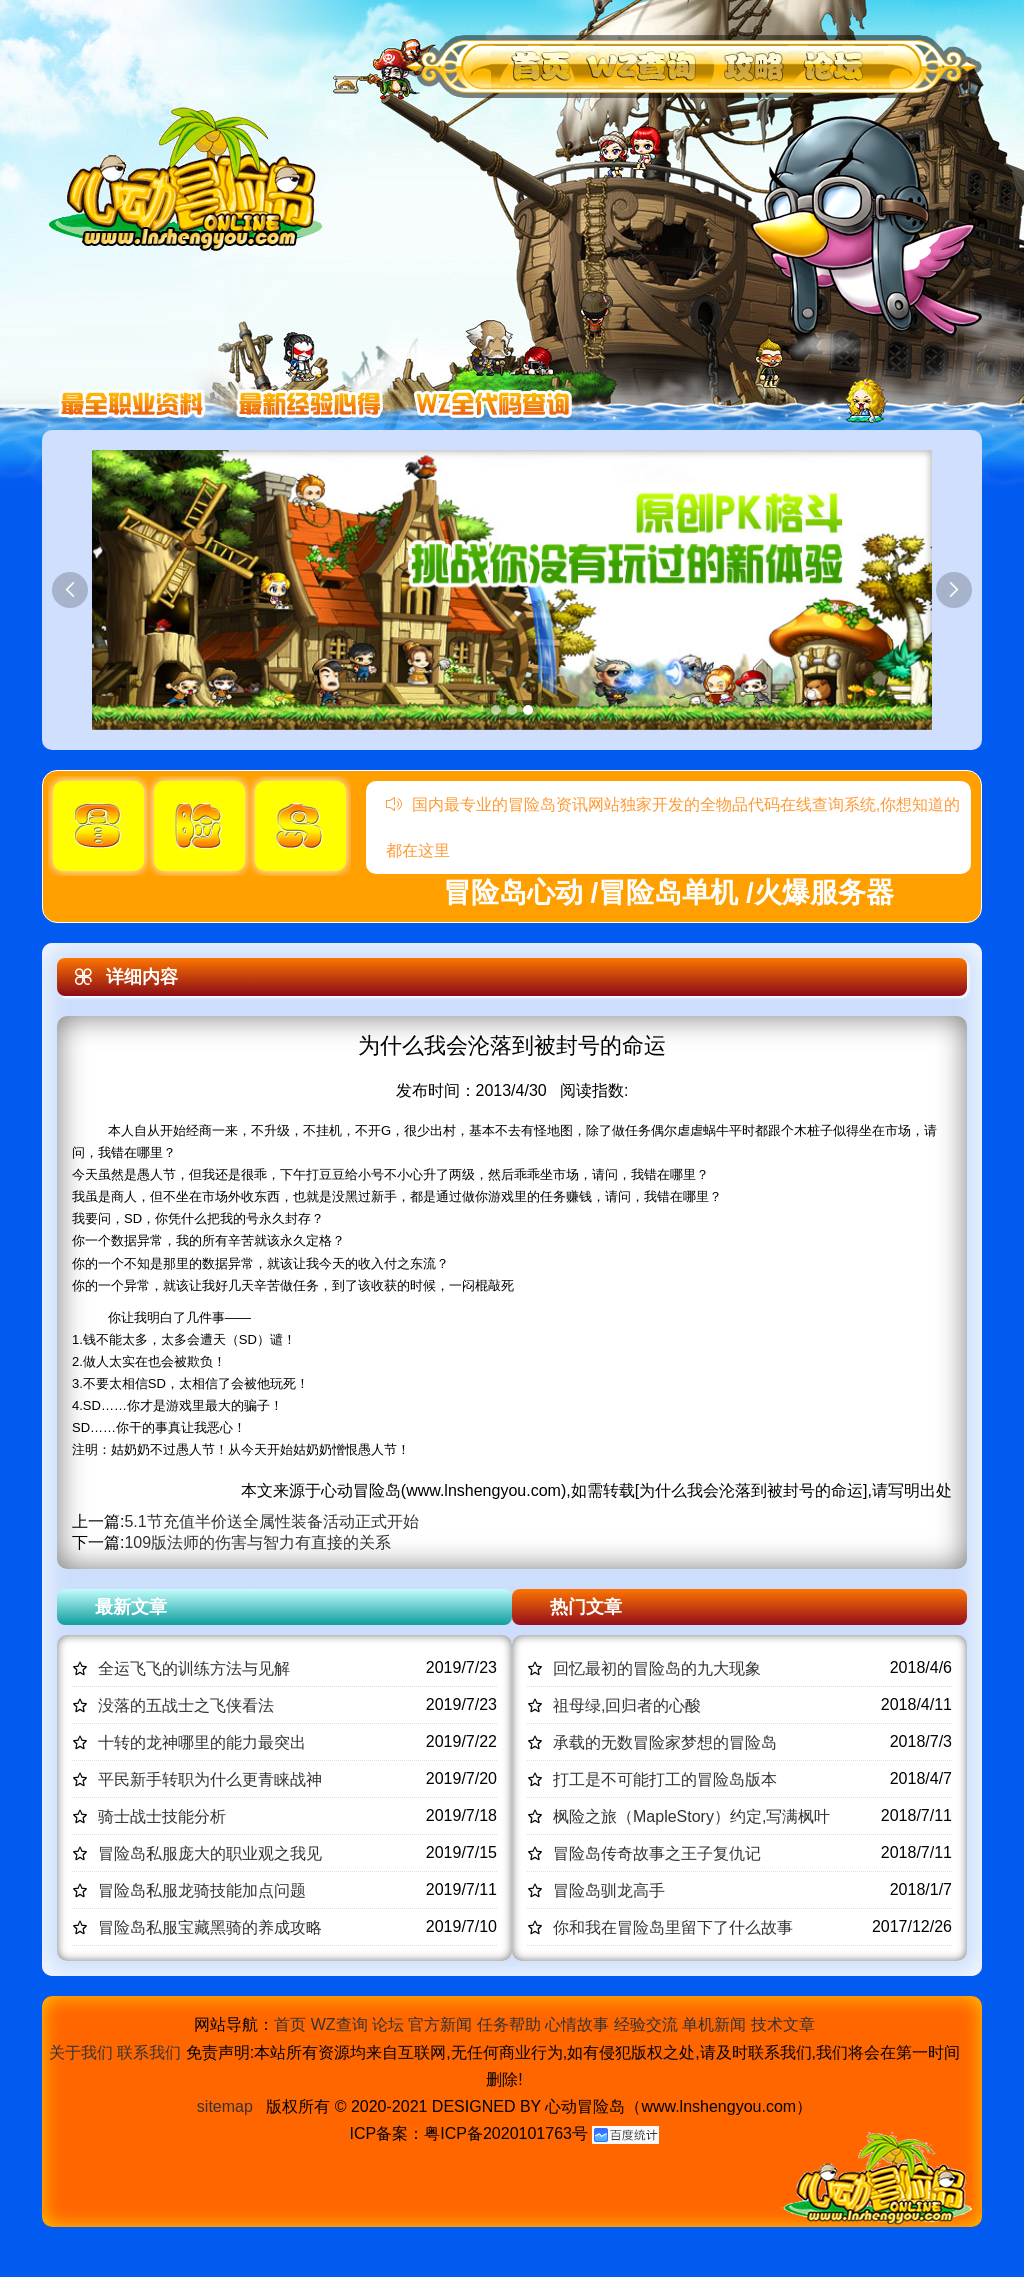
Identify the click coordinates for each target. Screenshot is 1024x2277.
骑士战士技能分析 (162, 1816)
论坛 (388, 2024)
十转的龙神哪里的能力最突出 (202, 1742)
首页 (290, 2024)
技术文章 (783, 2024)
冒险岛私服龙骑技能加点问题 (202, 1890)
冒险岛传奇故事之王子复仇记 (657, 1853)
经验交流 (646, 2024)
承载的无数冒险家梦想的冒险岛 (665, 1742)
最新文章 (131, 1607)
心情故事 (577, 2024)
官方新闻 (440, 2024)
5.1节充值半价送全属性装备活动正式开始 (271, 1521)
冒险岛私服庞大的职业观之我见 (210, 1853)
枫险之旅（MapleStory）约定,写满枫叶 (691, 1816)
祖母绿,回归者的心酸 (627, 1705)
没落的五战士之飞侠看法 (186, 1705)
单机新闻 (714, 2024)
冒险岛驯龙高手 (609, 1890)
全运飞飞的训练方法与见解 (194, 1668)
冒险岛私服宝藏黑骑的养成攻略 (210, 1927)
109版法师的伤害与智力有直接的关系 (257, 1542)
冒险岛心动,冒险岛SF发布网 (191, 177)
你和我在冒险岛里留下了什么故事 (673, 1927)
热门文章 (586, 1607)
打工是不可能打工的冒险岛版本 (665, 1779)
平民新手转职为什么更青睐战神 (210, 1779)
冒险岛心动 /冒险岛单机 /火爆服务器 (668, 892)
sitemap (225, 2106)
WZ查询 (339, 2024)
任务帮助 (509, 2024)
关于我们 (81, 2052)
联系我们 (149, 2052)
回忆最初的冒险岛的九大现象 (657, 1668)
